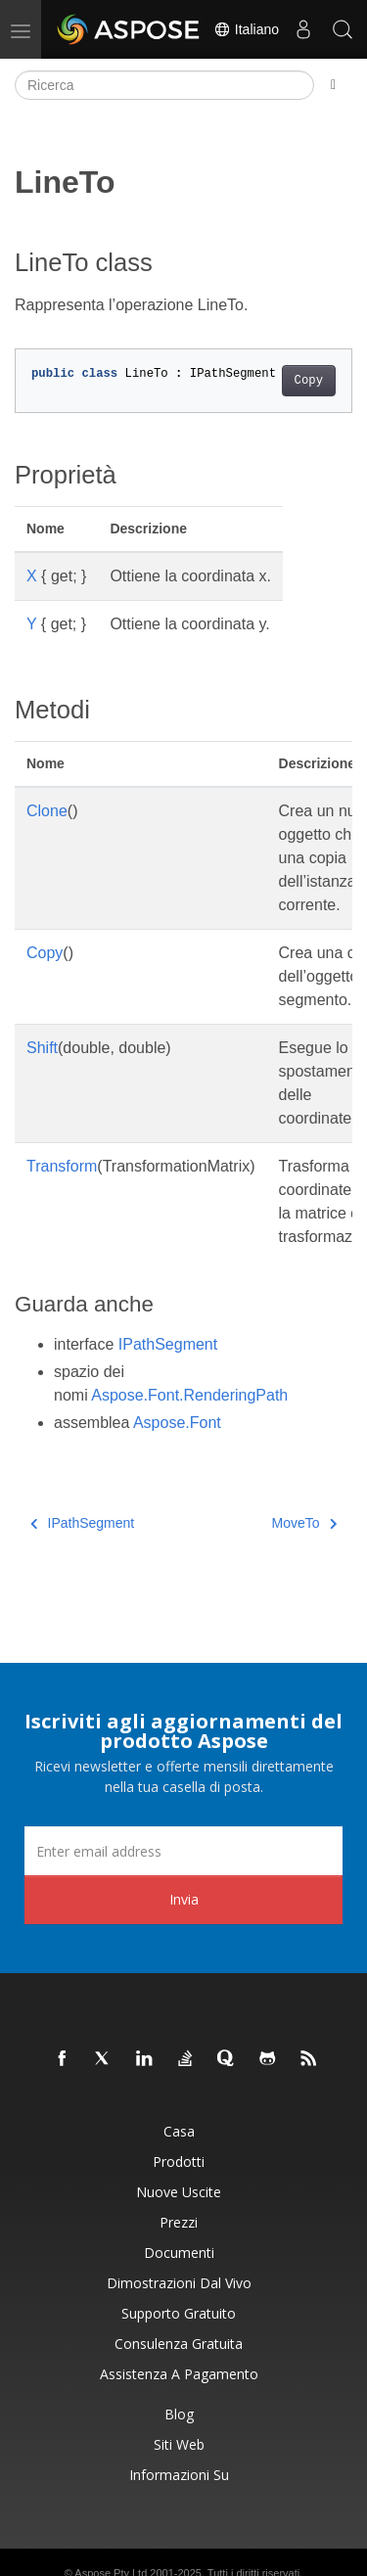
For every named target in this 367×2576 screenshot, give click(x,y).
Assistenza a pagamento (179, 2374)
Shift (42, 1047)
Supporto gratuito (178, 2313)
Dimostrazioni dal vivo (179, 2283)
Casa (179, 2131)
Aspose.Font (177, 1422)
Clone (47, 811)
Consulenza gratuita (179, 2343)
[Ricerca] (164, 85)
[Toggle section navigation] (333, 85)
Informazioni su (179, 2474)
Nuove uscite (178, 2192)
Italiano (246, 29)
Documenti (179, 2252)
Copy (309, 381)
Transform (61, 1166)
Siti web (179, 2444)
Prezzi (179, 2222)
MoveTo (304, 1523)
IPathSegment (167, 1344)
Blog (179, 2414)
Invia (184, 1899)
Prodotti (179, 2161)
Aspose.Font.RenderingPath (189, 1395)
